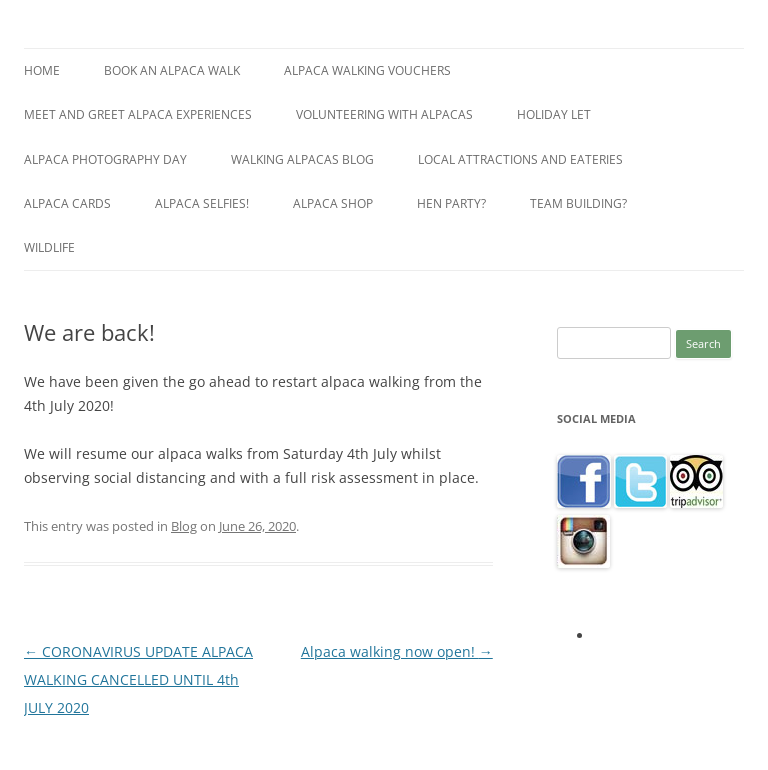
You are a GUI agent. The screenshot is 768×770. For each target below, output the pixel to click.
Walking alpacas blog (302, 159)
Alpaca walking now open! (397, 651)
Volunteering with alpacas (384, 114)
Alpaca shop (333, 203)
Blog (184, 526)
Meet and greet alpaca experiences (138, 114)
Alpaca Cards (67, 203)
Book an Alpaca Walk (172, 70)
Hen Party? (451, 203)
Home (42, 70)
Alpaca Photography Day (105, 159)
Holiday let (554, 114)
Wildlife (49, 247)
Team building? (578, 203)
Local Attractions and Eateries (520, 159)
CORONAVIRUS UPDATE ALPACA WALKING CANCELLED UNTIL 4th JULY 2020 (138, 679)
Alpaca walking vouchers (367, 70)
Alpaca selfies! (202, 203)
